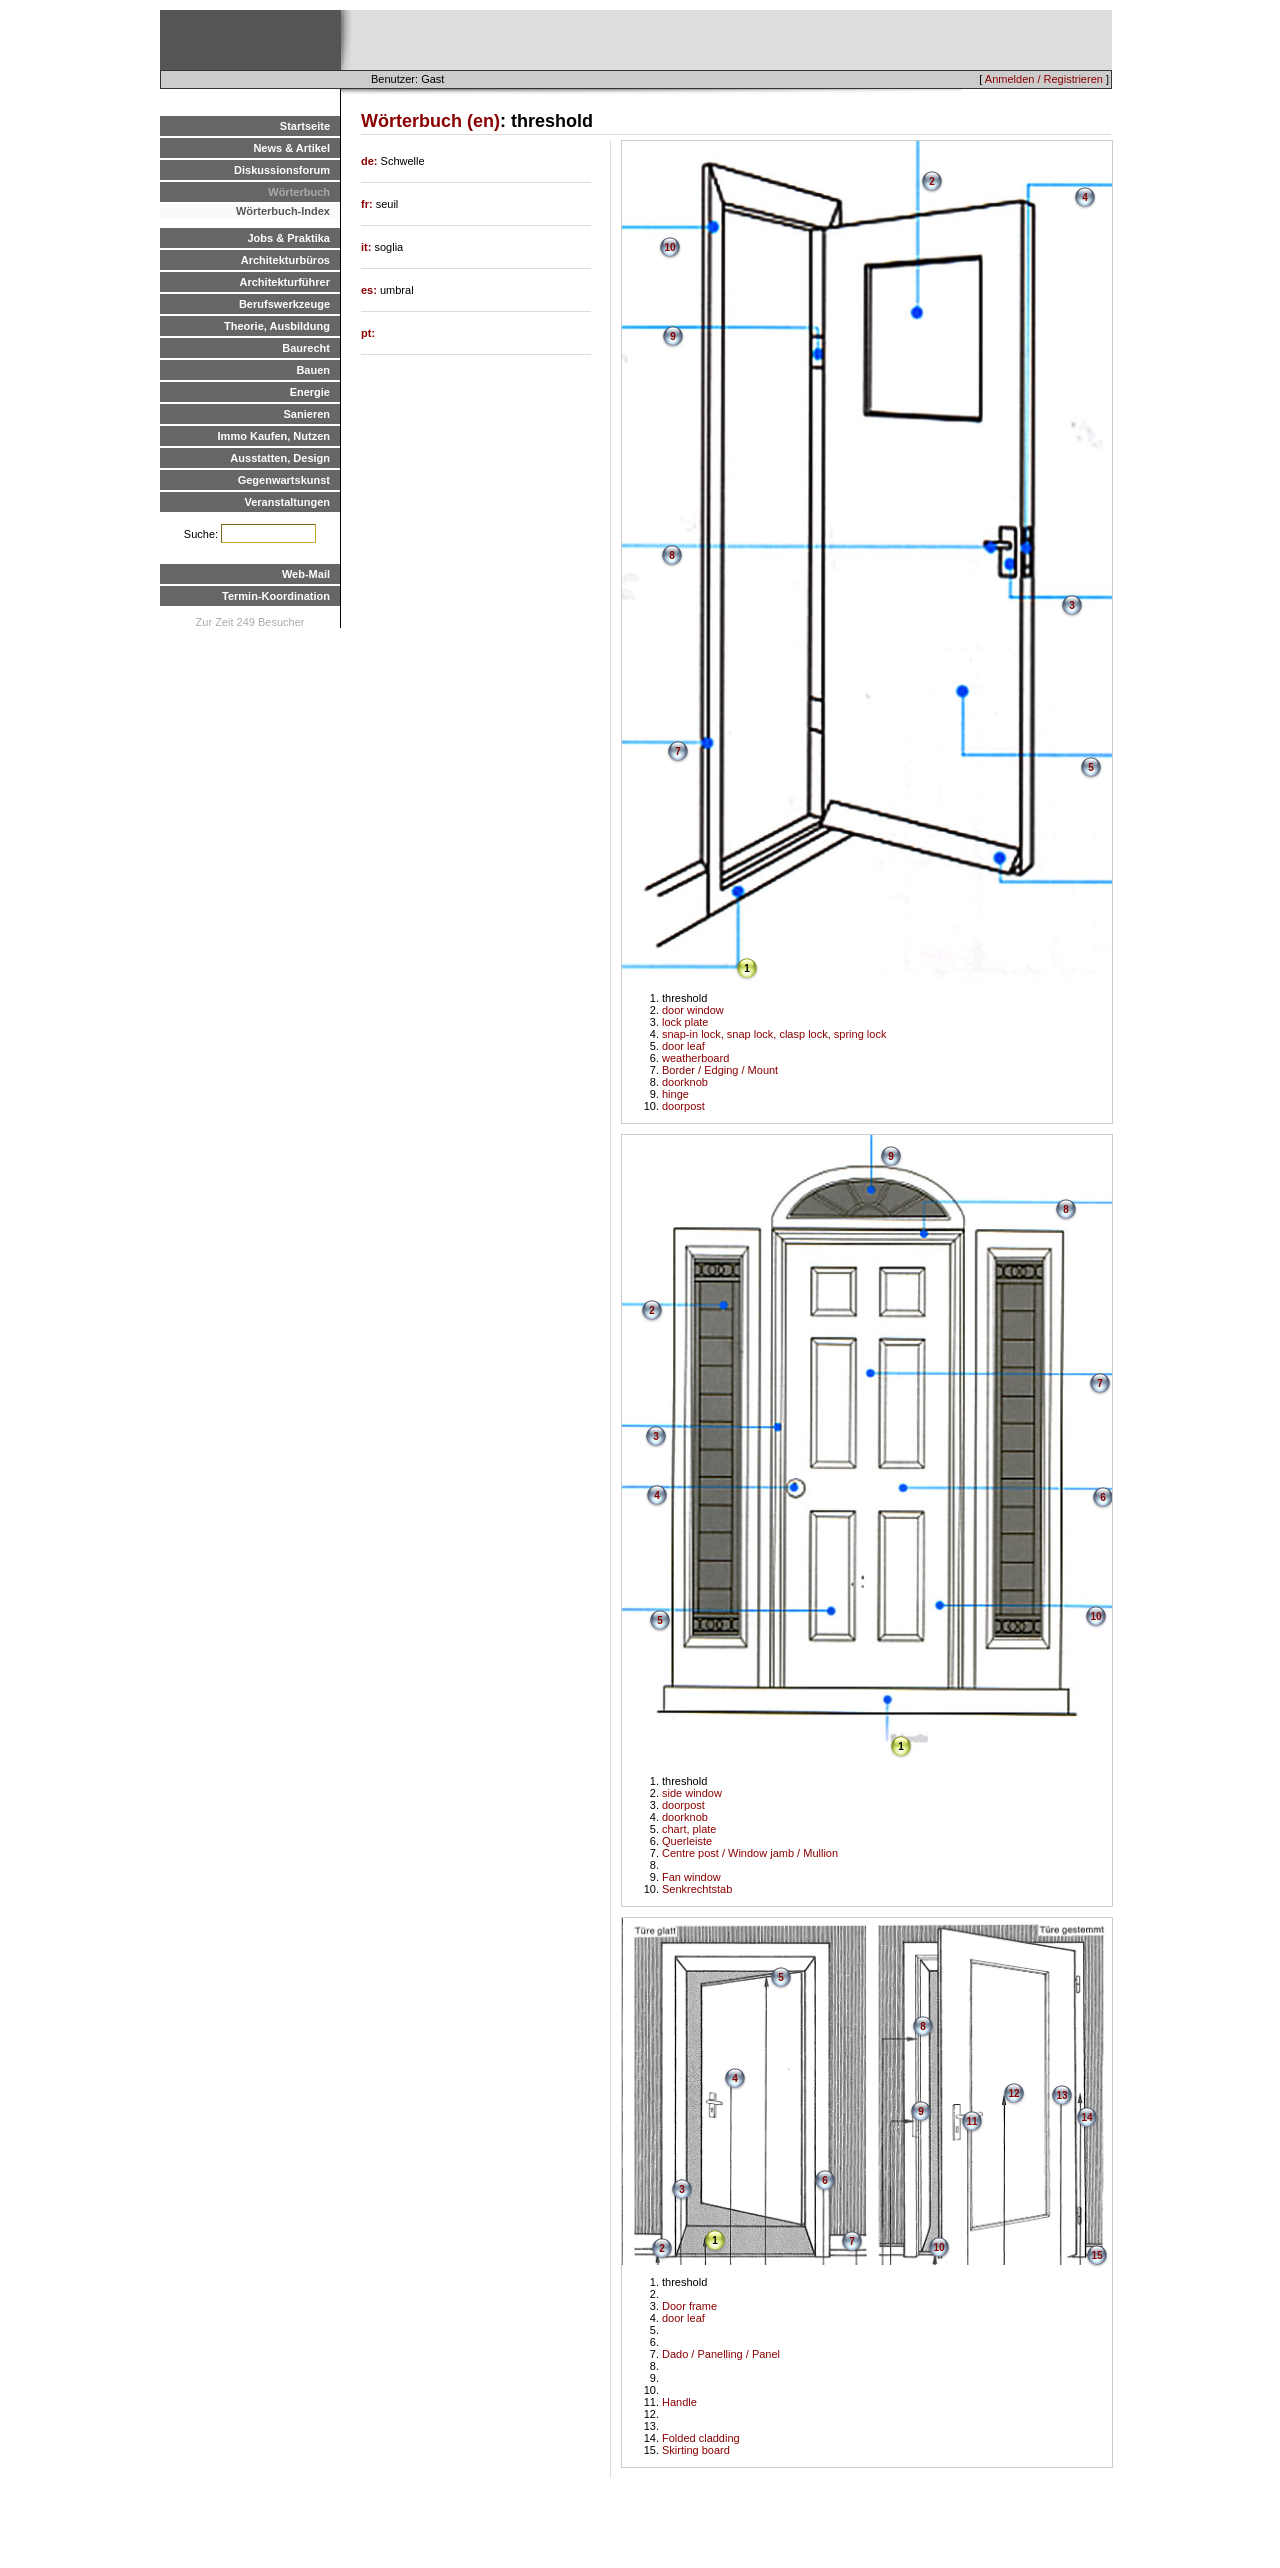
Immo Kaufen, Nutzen (274, 436)
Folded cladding (701, 2438)
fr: (368, 204)
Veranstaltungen (287, 502)
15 (1096, 2255)
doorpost (683, 1106)
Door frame (689, 2306)
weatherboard (695, 1058)
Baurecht (306, 348)
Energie (310, 392)
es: (370, 290)
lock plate (685, 1022)
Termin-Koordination (276, 596)
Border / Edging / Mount (720, 1070)
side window (692, 1793)
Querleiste (687, 1841)
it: (367, 247)
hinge (675, 1094)
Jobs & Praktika (288, 238)
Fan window (691, 1877)
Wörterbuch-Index (283, 211)
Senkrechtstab (697, 1889)
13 (1061, 2095)
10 (669, 247)
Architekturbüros (285, 260)
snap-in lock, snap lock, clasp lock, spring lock (774, 1034)
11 (971, 2121)
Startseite (305, 126)
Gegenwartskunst (284, 480)
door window (693, 1010)
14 (1086, 2117)
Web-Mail (306, 574)
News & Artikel (291, 148)
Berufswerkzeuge (284, 304)
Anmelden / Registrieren (1044, 79)
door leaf (683, 1046)
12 (1013, 2093)
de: (371, 161)
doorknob (685, 1082)
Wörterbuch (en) (430, 121)
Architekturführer (285, 282)
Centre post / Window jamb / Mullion (750, 1853)
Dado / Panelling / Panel (721, 2354)
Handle (679, 2402)
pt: (368, 333)
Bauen (313, 370)
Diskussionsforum (282, 170)
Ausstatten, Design (280, 458)
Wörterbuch (299, 192)
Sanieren (307, 414)
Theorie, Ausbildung (277, 326)
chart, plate (689, 1829)
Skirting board (696, 2450)
